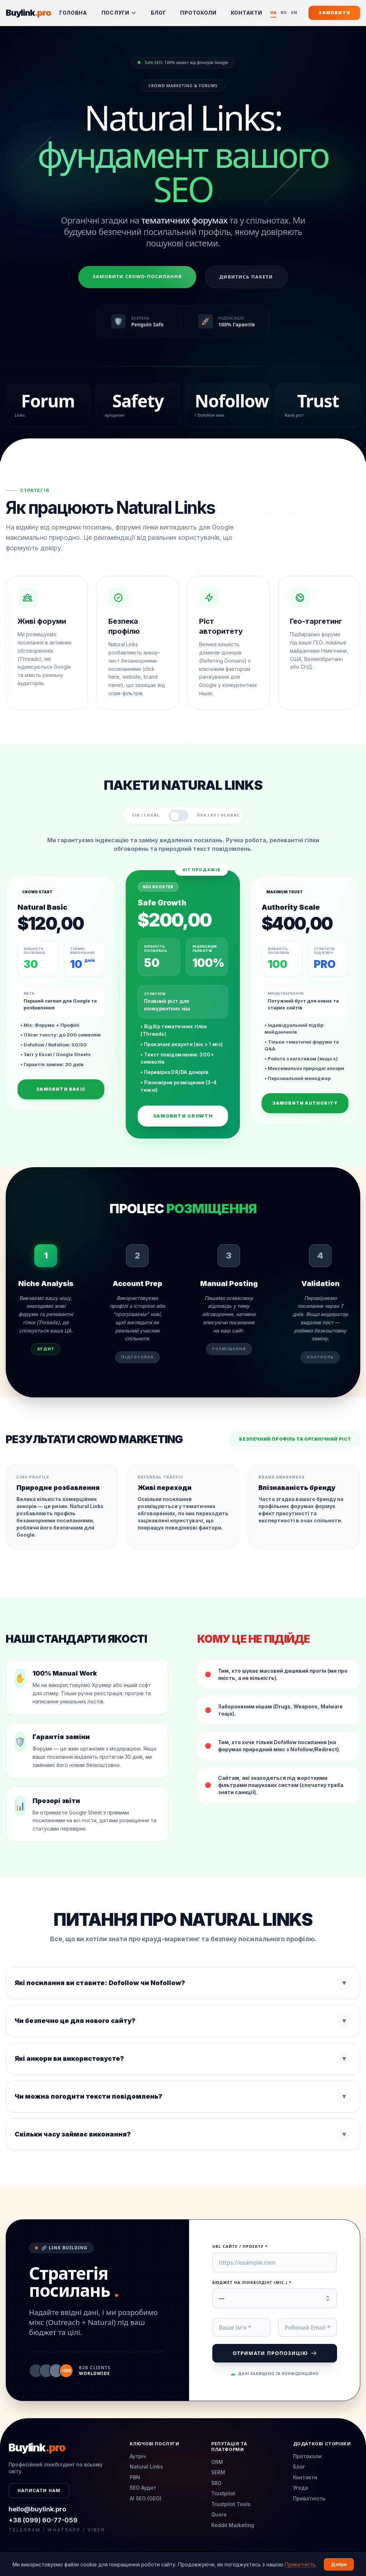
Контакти (246, 13)
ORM (217, 2462)
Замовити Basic (61, 1089)
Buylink (28, 13)
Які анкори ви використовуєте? (183, 2059)
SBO (216, 2483)
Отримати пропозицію (274, 2353)
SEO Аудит (143, 2488)
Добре (339, 2564)
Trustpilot (223, 2493)
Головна (73, 13)
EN (294, 12)
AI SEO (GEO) (146, 2498)
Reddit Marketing (232, 2525)
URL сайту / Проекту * (240, 2246)
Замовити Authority (305, 1103)
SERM (218, 2472)
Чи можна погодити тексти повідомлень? (183, 2096)
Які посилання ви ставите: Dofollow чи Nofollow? (183, 1983)
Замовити (334, 12)
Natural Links (146, 2467)
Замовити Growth (183, 1116)
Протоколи (198, 13)
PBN (135, 2477)
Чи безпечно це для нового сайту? (183, 2021)
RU (284, 12)
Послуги (119, 13)
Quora (219, 2514)
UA (273, 13)
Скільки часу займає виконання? (183, 2134)
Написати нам (39, 2490)
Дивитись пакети (246, 276)
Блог (158, 13)
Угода (300, 2488)
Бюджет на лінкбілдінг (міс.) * (252, 2282)
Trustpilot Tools (231, 2504)
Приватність (309, 2498)
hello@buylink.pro (37, 2509)
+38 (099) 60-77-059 (43, 2520)
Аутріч (138, 2456)
